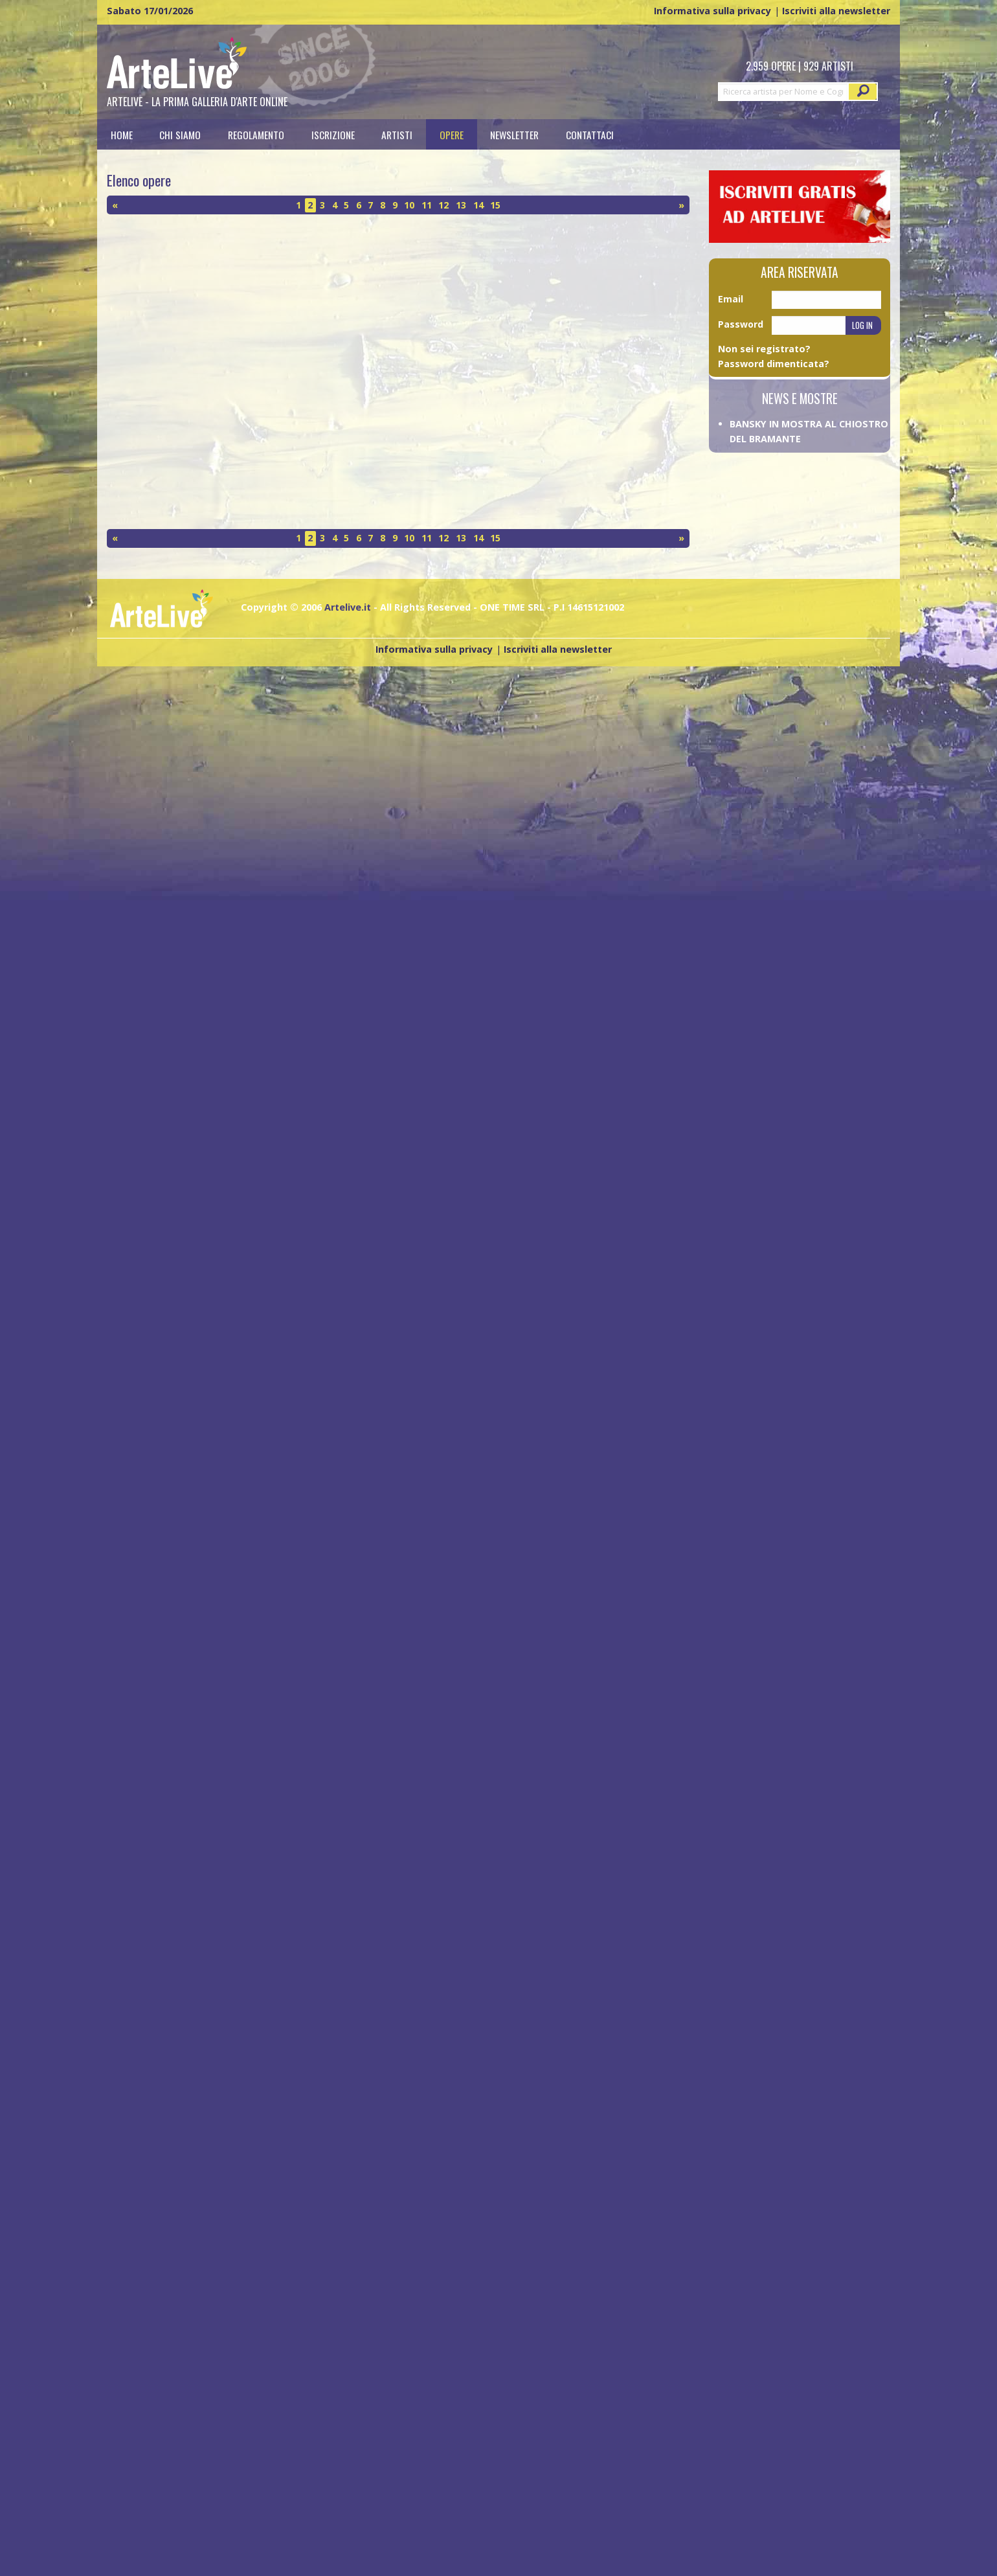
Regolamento (256, 134)
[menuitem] (121, 134)
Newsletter (514, 134)
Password (740, 324)
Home (122, 134)
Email (730, 299)
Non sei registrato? (764, 349)
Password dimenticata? (773, 363)
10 (409, 205)
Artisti (396, 134)
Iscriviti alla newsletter (836, 11)
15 (495, 205)
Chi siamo (180, 134)
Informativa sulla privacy (712, 11)
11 (426, 205)
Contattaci (590, 134)
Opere (452, 134)
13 (461, 205)
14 (478, 205)
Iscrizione (333, 134)
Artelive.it (347, 607)
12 (443, 205)
